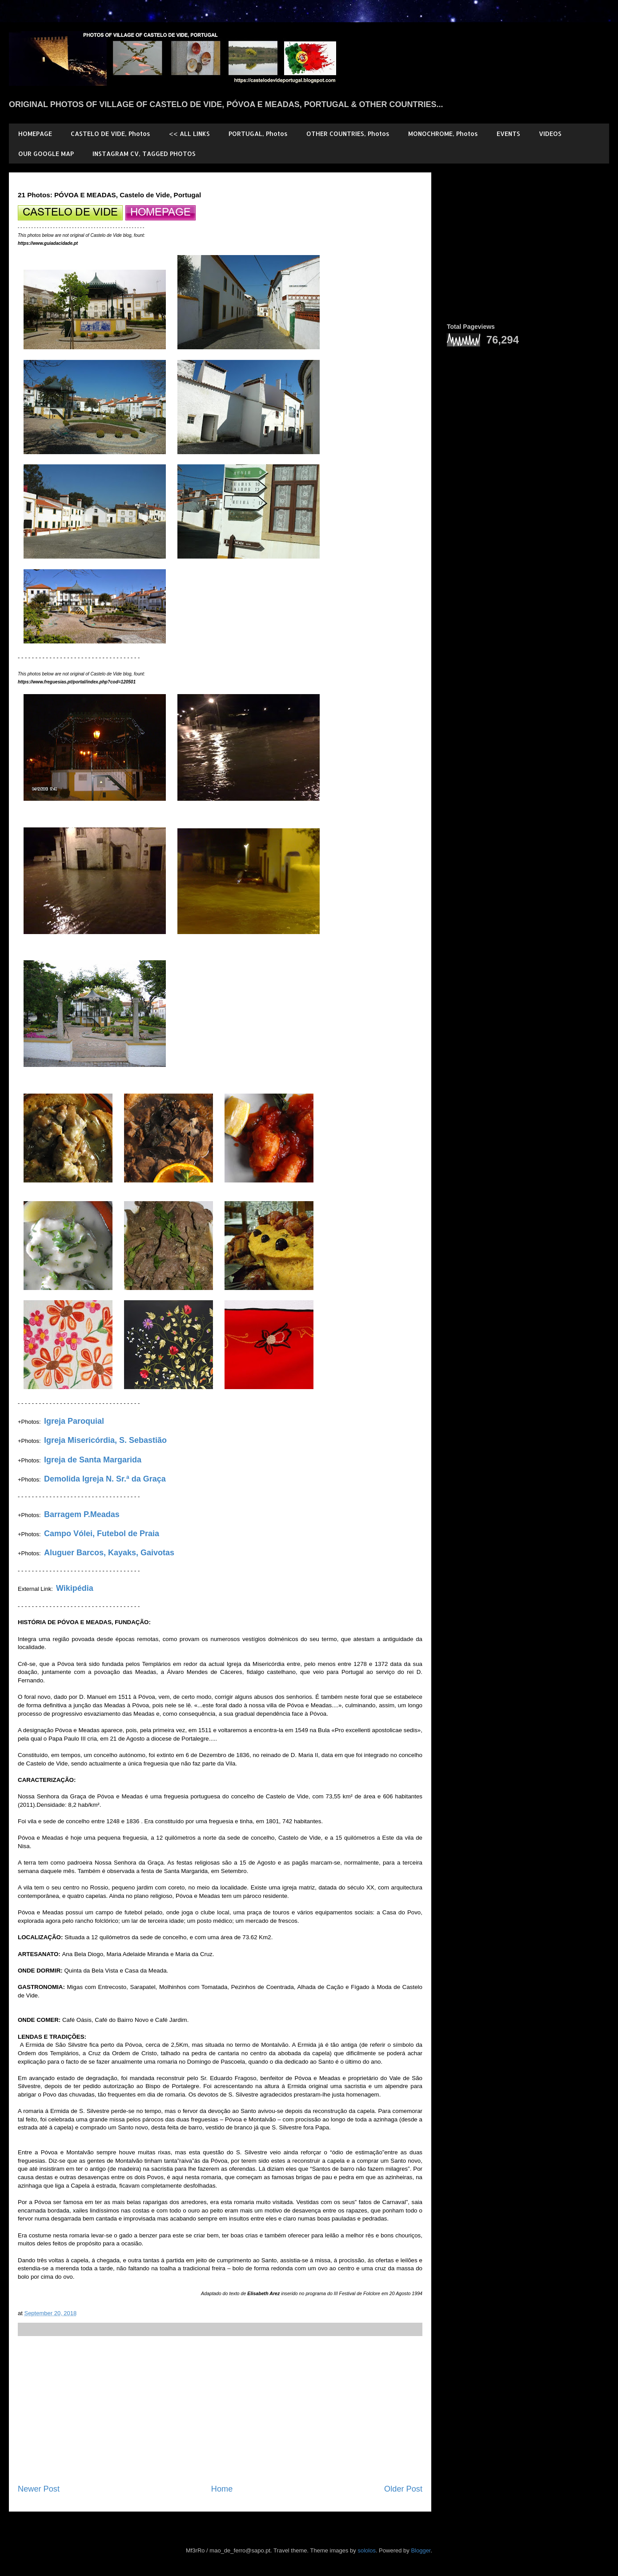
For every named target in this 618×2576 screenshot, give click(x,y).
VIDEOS (550, 133)
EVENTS (508, 133)
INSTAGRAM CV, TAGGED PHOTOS (144, 153)
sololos (366, 2550)
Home (222, 2488)
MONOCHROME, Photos (443, 133)
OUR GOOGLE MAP (46, 153)
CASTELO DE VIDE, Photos (110, 133)
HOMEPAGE (35, 133)
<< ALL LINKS (189, 133)
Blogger (420, 2550)
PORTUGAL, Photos (258, 133)
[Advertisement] (220, 2410)
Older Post (403, 2488)
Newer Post (39, 2488)
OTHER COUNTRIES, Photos (347, 133)
